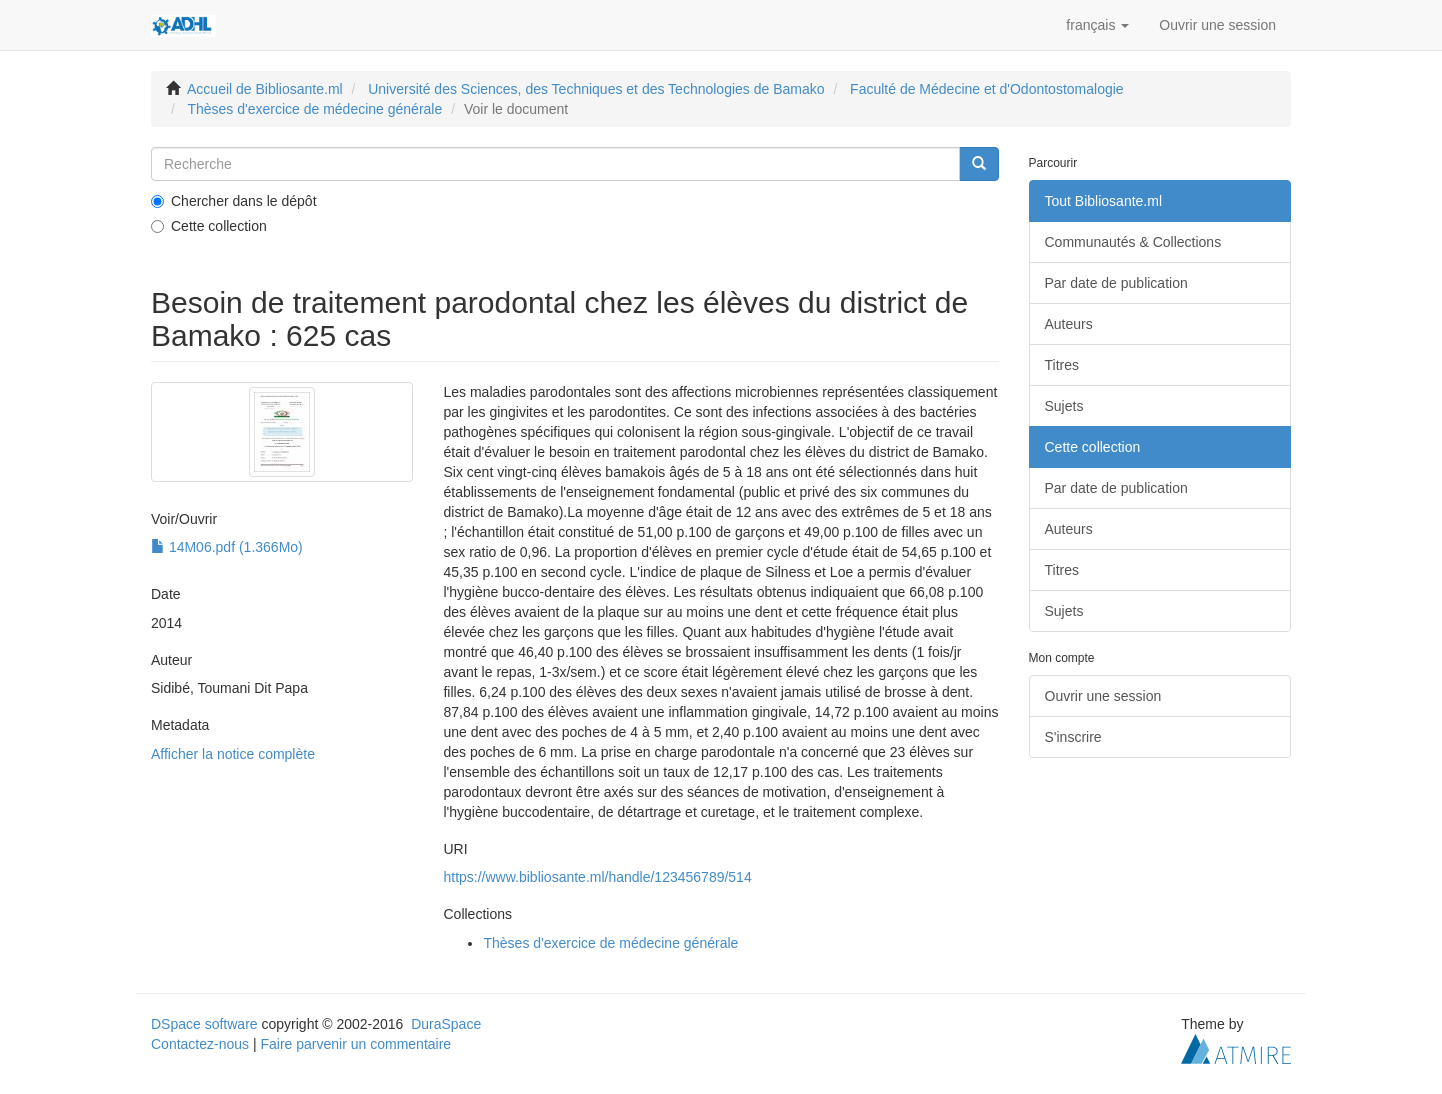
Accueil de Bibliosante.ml (265, 89)
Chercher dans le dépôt (234, 201)
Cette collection (209, 226)
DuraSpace (446, 1024)
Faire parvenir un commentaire (355, 1044)
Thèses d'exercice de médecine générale (314, 109)
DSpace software (204, 1024)
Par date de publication (1116, 283)
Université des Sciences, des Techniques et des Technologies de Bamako (596, 89)
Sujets (1064, 406)
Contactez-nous (200, 1044)
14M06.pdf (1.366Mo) (227, 547)
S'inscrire (1073, 737)
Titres (1062, 365)
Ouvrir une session (1103, 696)
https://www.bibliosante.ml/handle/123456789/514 (597, 877)
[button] (1097, 25)
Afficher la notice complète (233, 754)
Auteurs (1069, 324)
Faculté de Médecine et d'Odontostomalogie (987, 89)
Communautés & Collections (1133, 242)
